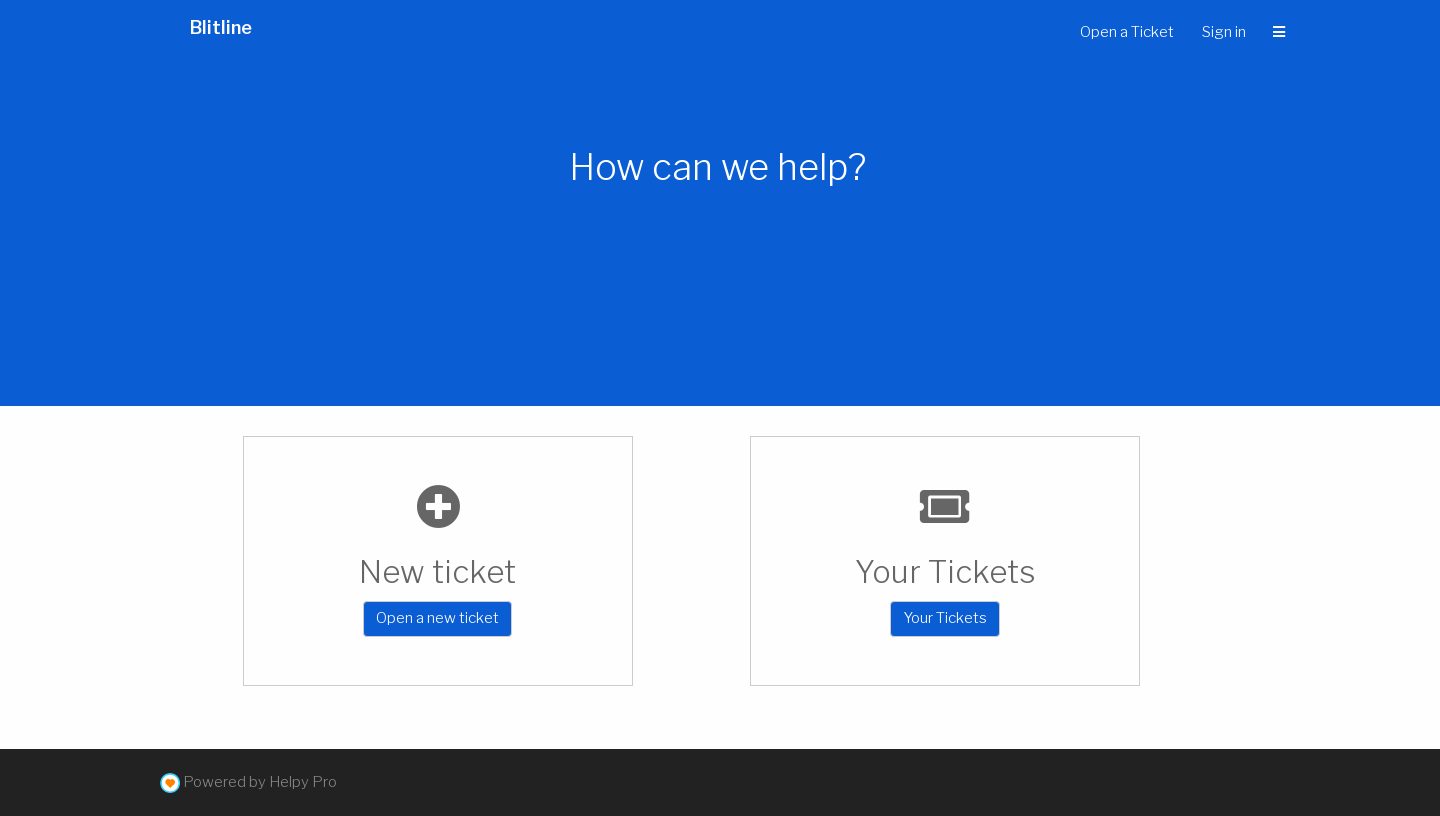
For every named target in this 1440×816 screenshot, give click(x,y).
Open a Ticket (1127, 32)
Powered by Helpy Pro (260, 782)
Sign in (1224, 32)
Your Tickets (945, 618)
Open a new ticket (437, 618)
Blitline (221, 27)
